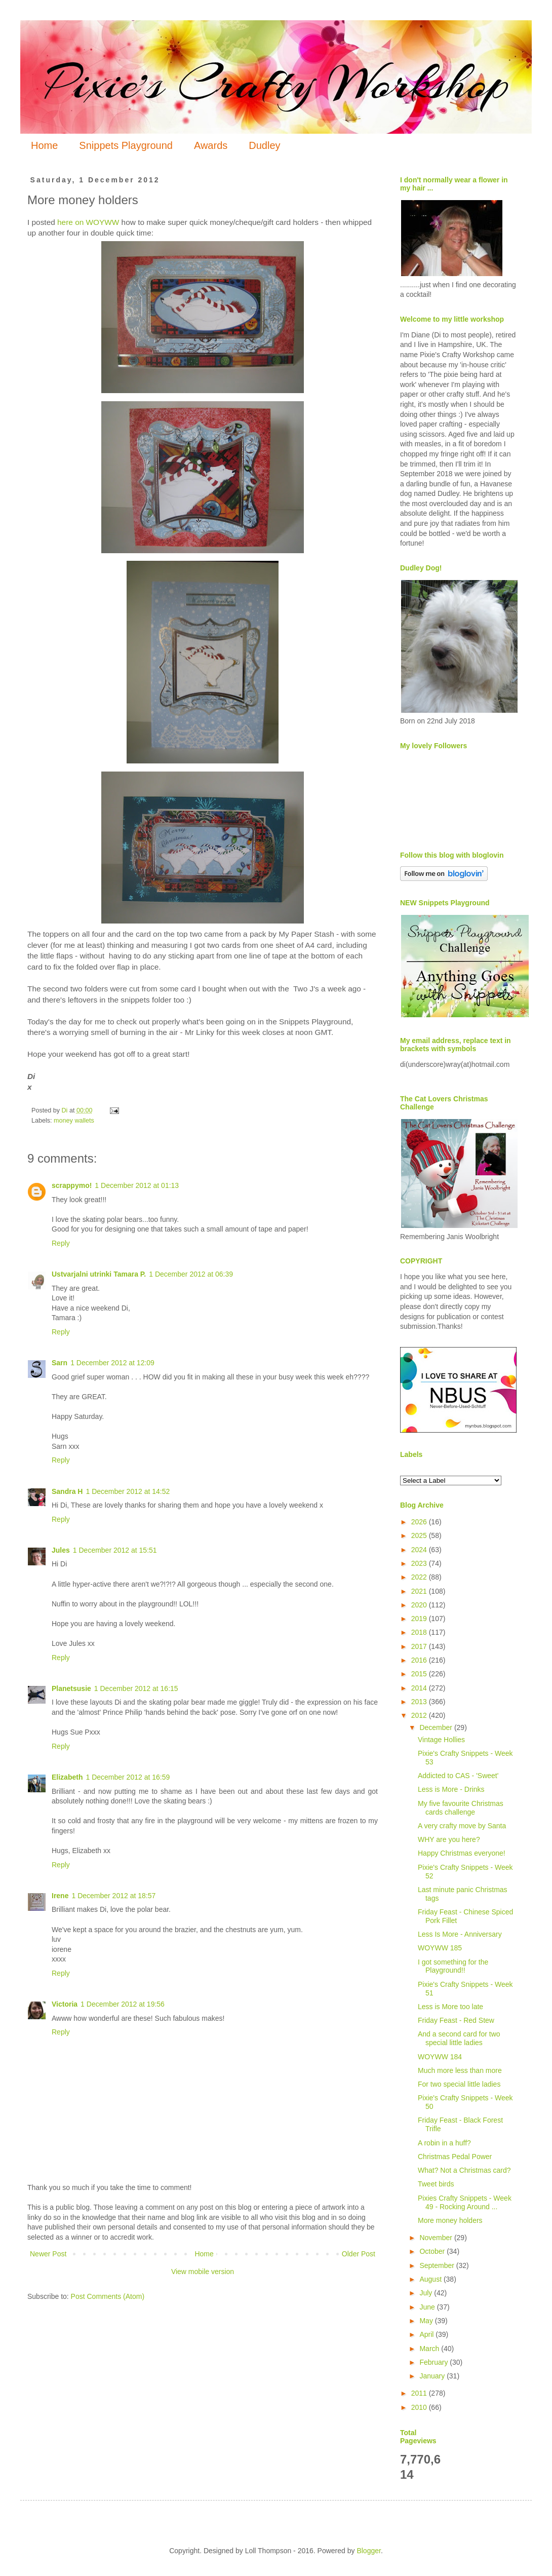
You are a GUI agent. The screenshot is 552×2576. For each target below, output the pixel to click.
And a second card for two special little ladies (459, 2038)
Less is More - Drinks (451, 1789)
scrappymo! (72, 1185)
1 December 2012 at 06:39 (191, 1274)
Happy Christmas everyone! (461, 1853)
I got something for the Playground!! (453, 1966)
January (433, 2376)
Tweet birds (436, 2184)
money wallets (74, 1120)
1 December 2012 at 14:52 (128, 1491)
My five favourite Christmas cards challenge (460, 1807)
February (434, 2362)
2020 (420, 1605)
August (431, 2279)
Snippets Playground (126, 145)
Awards (210, 145)
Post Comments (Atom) (107, 2296)
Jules (61, 1550)
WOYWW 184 (440, 2057)
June (428, 2307)
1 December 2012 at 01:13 (137, 1185)
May (427, 2321)
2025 (420, 1535)
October (433, 2251)
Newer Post (48, 2254)
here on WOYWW (88, 222)
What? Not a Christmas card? (464, 2170)
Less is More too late (450, 2007)
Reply (61, 1243)
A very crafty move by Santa (462, 1826)
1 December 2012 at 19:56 (123, 2004)
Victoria (64, 2004)
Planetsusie (71, 1688)
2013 (420, 1702)
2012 (420, 1715)
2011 (420, 2393)
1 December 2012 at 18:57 (113, 1896)
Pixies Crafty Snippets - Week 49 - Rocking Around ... (464, 2202)
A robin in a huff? (444, 2143)
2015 (420, 1674)
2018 (420, 1632)
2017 (420, 1646)
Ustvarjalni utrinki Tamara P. (99, 1274)
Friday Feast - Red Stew (456, 2020)
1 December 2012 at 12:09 (112, 1363)
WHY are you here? (449, 1839)
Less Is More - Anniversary (460, 1934)
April (427, 2334)
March (430, 2348)
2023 (420, 1563)
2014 (420, 1688)
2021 (420, 1591)
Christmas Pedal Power (455, 2156)
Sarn (59, 1363)
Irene (60, 1896)
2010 (420, 2407)
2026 (420, 1522)
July (426, 2293)
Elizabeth (67, 1777)
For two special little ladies (459, 2084)
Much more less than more (460, 2070)
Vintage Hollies (441, 1740)
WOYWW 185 (440, 1948)
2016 (420, 1660)
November (436, 2238)
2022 (420, 1577)
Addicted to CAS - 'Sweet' (458, 1776)
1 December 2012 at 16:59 (128, 1777)
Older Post (358, 2254)
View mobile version (202, 2271)
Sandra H (67, 1491)
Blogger (368, 2551)
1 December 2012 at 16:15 (136, 1688)
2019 (420, 1618)
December (436, 1727)
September (437, 2265)
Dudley (264, 145)
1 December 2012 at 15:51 (115, 1550)
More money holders (450, 2220)
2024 (420, 1550)
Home (44, 145)
